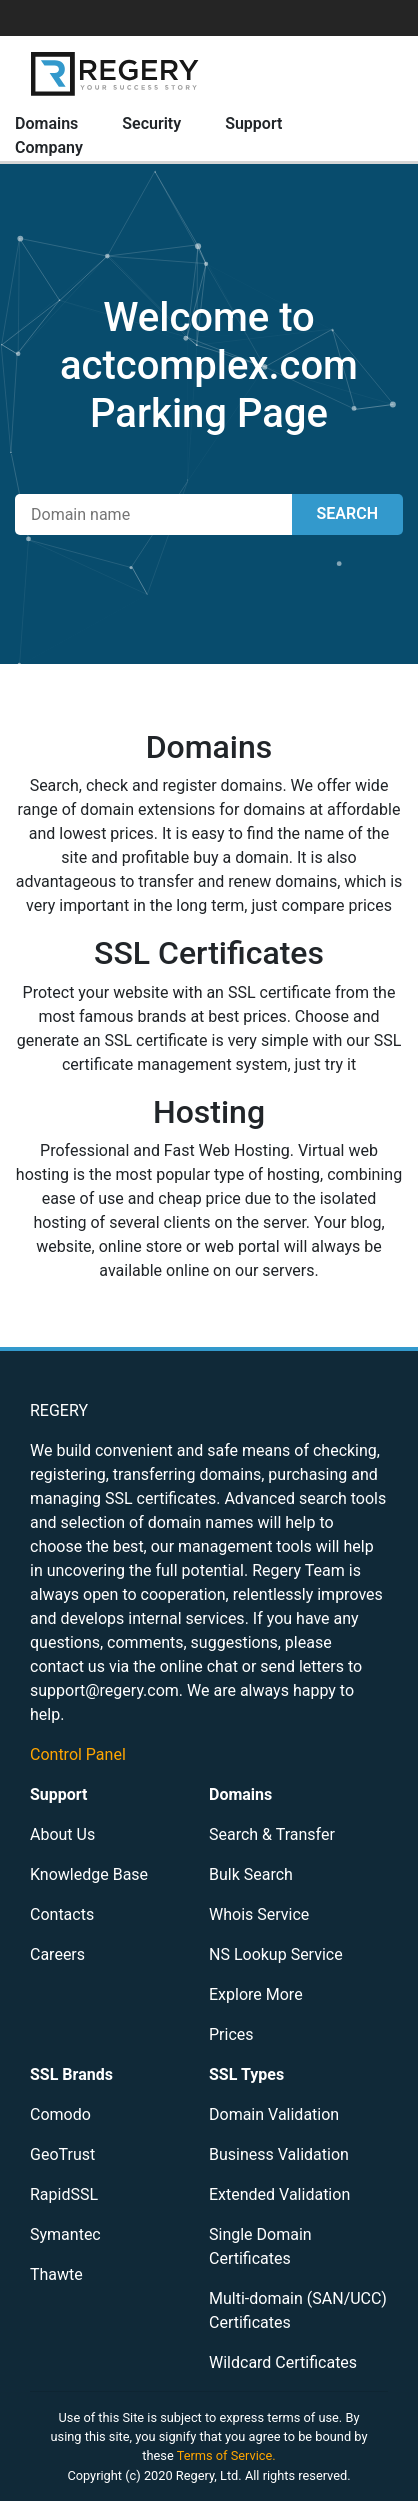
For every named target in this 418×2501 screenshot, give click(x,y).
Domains (46, 123)
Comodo (60, 2114)
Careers (57, 1954)
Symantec (65, 2234)
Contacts (62, 1914)
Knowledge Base (89, 1874)
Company (49, 147)
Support (253, 123)
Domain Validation (274, 2114)
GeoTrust (62, 2154)
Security (151, 123)
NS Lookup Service (276, 1954)
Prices (231, 2034)
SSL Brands (71, 2074)
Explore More (256, 1994)
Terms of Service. (226, 2455)
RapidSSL (64, 2194)
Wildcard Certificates (283, 2362)
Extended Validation (279, 2194)
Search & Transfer (272, 1834)
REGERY (59, 1410)
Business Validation (279, 2154)
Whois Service (259, 1914)
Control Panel (78, 1754)
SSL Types (246, 2074)
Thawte (56, 2274)
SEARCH (347, 513)
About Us (62, 1834)
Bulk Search (251, 1874)
